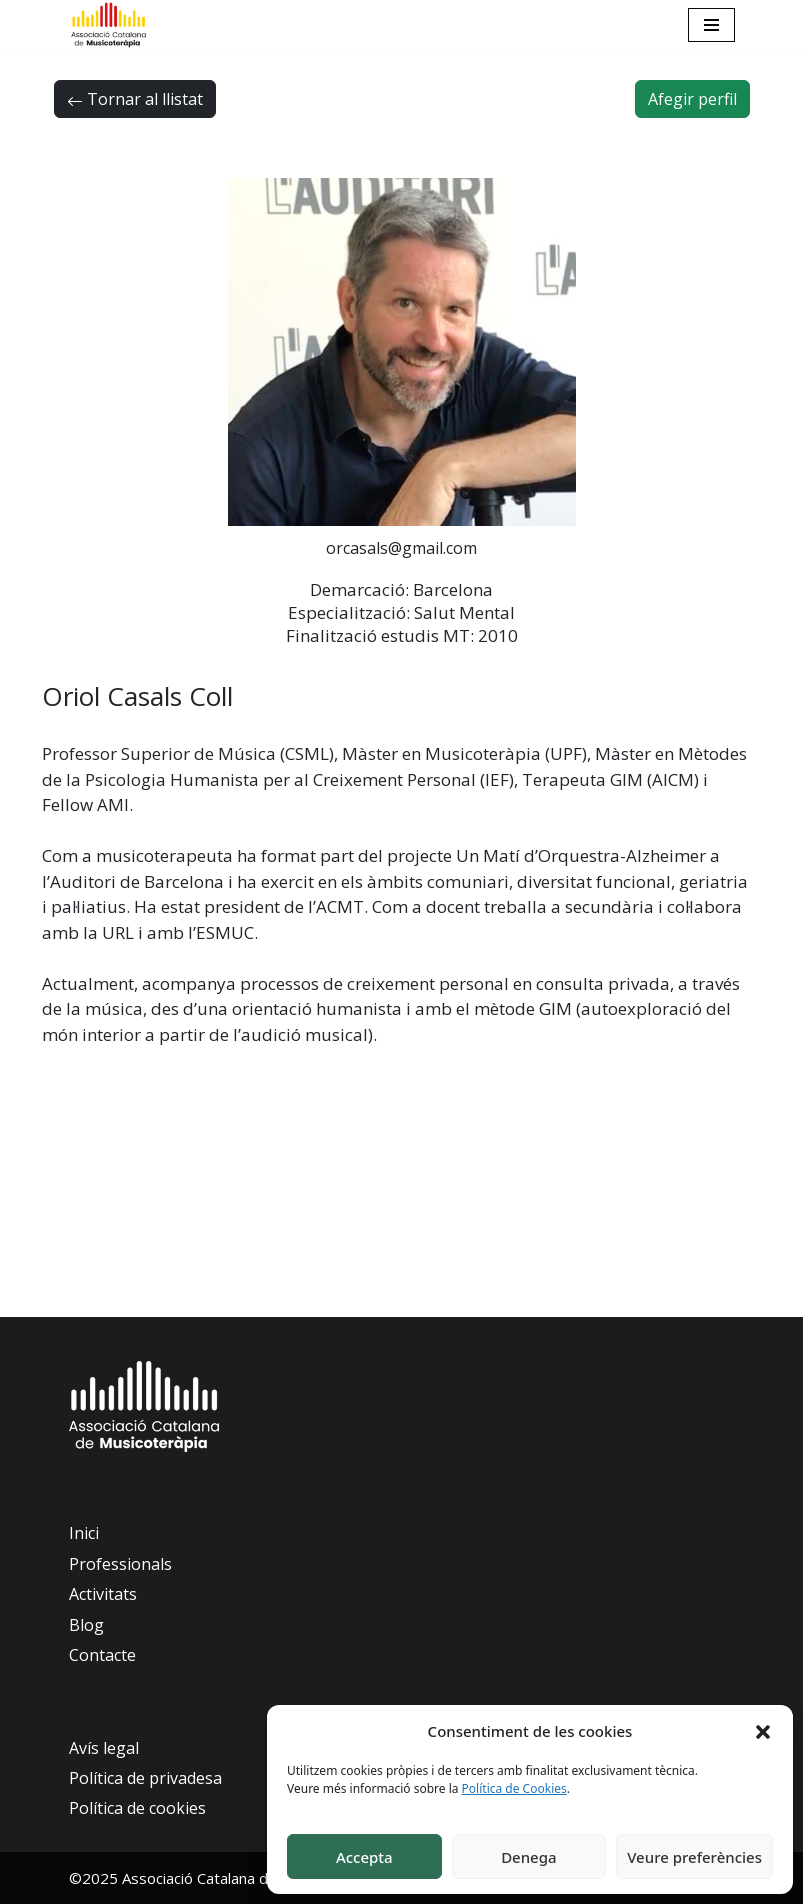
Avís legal (104, 1748)
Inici (84, 1533)
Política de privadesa (145, 1778)
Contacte (102, 1655)
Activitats (103, 1594)
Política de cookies (137, 1808)
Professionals (120, 1564)
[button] (763, 1731)
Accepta (364, 1857)
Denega (528, 1857)
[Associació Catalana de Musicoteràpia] (109, 25)
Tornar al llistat (135, 99)
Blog (86, 1625)
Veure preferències (694, 1857)
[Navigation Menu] (711, 25)
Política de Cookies (514, 1788)
